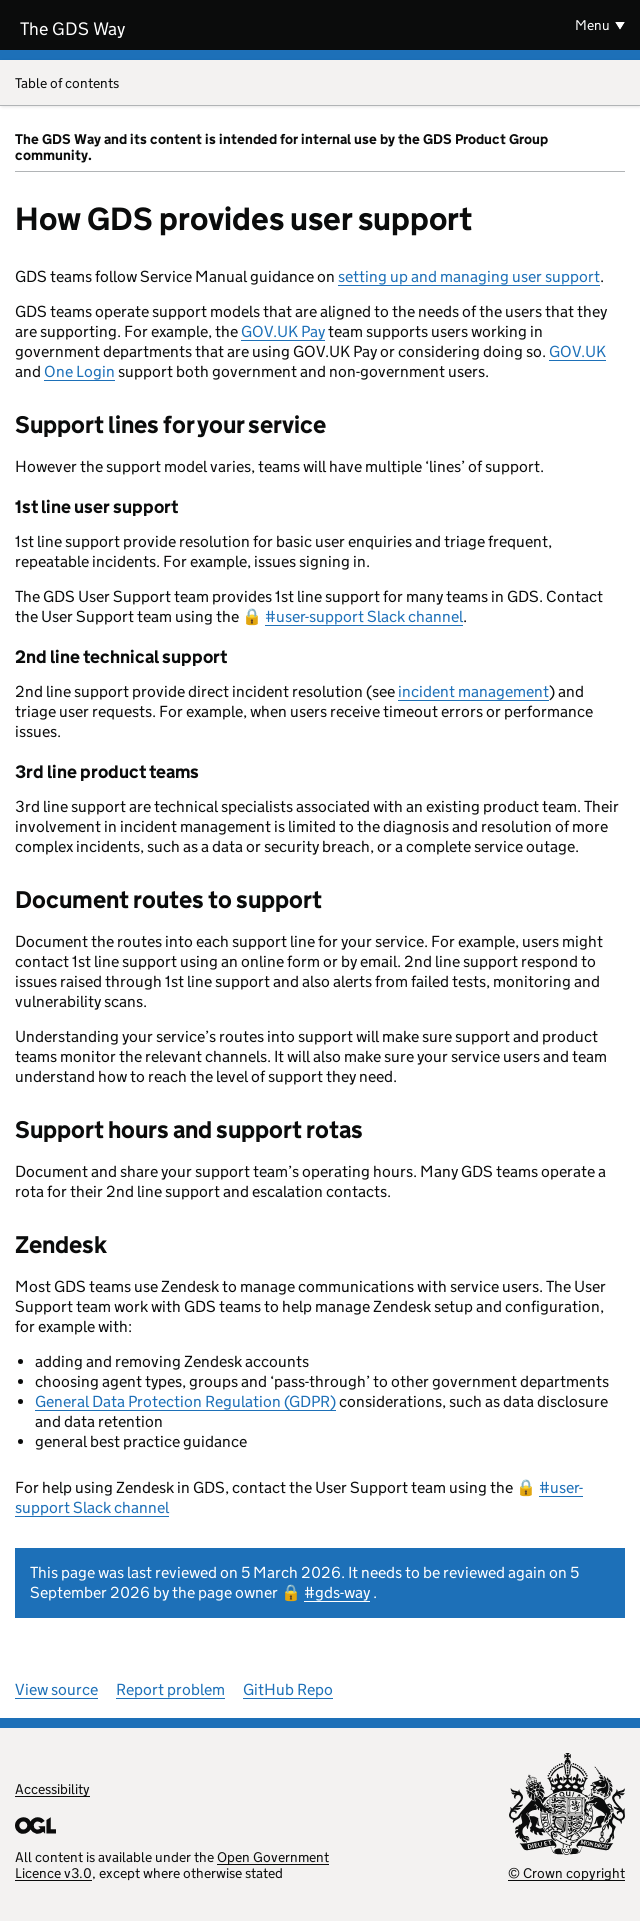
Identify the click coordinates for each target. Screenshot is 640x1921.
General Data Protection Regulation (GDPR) (185, 1401)
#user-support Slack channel (364, 616)
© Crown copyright (566, 1873)
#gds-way (337, 1592)
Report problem (170, 1689)
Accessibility (52, 1789)
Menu (592, 25)
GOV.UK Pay (283, 331)
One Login (79, 371)
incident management (473, 691)
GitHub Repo (288, 1689)
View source (56, 1689)
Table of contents (320, 84)
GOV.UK (577, 351)
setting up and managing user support (469, 276)
